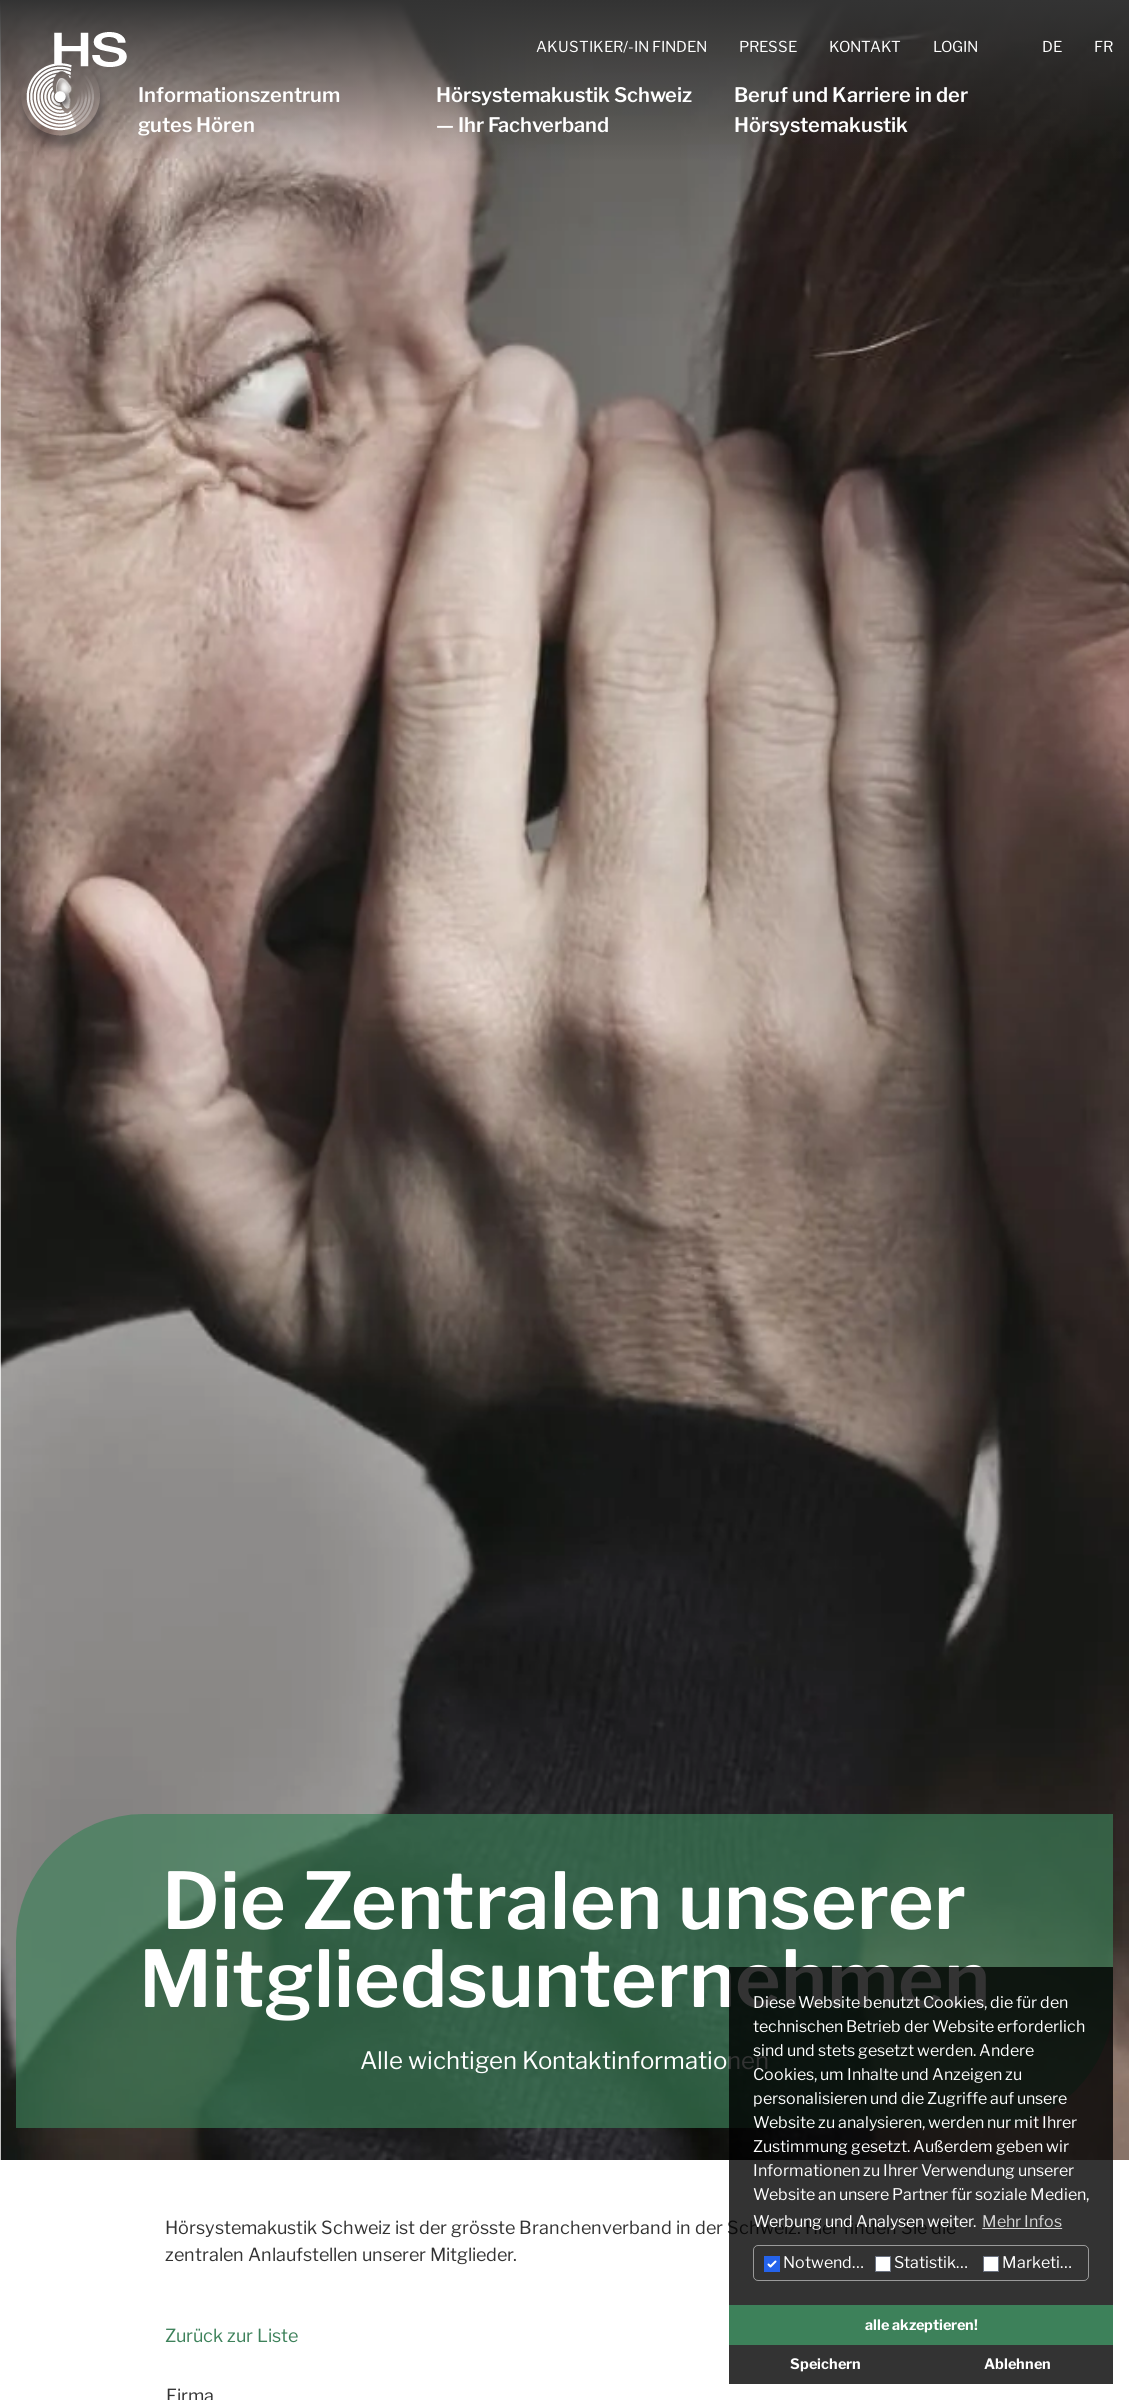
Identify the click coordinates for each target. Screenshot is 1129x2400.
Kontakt (865, 47)
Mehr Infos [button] (1022, 2221)
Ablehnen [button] (1017, 2364)
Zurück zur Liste (231, 2335)
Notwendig (815, 2262)
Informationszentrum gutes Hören (239, 110)
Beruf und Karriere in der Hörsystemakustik (851, 110)
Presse (768, 47)
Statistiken (924, 2262)
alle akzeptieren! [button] (921, 2325)
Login (955, 47)
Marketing (1031, 2262)
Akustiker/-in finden (621, 47)
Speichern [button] (825, 2364)
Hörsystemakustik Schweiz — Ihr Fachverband (564, 110)
